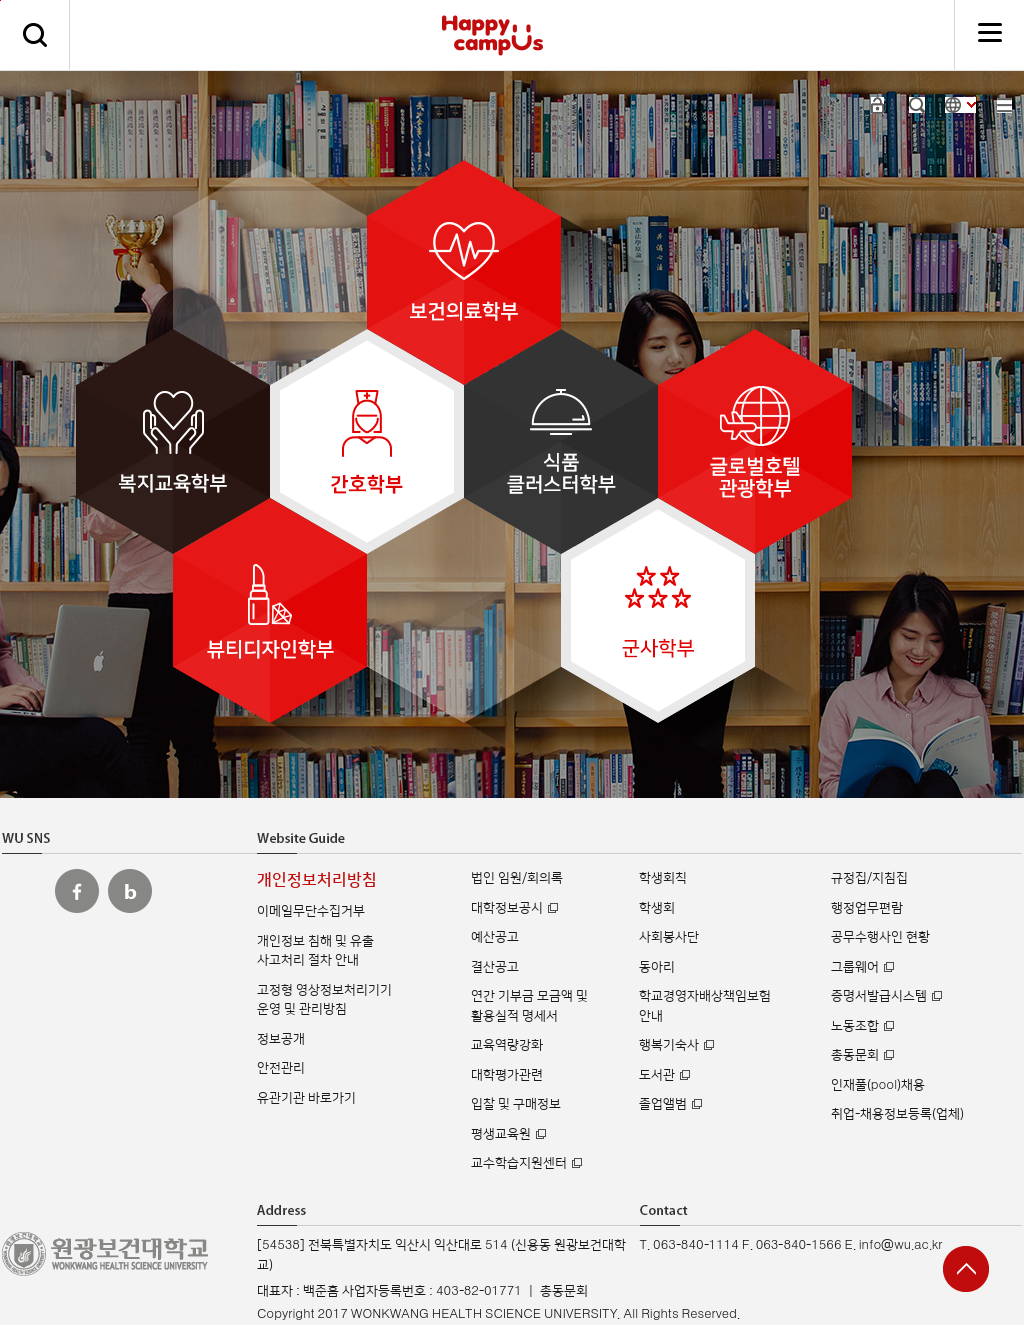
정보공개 (281, 1039)
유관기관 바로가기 (306, 1098)
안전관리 (281, 1068)
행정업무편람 (867, 908)
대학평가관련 (507, 1075)
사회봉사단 (669, 937)
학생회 (657, 908)
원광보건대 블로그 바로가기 (130, 891)
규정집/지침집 (869, 878)
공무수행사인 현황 (880, 937)
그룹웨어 (855, 967)
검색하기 (35, 35)
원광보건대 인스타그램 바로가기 (24, 891)
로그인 (877, 105)
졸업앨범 (663, 1104)
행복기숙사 (669, 1045)
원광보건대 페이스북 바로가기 (77, 891)
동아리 (657, 967)
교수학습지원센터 (519, 1163)
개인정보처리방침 (317, 880)
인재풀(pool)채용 (878, 1085)
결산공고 (495, 967)
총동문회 (855, 1055)
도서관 (657, 1075)
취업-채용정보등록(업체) (897, 1114)
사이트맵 (1004, 105)
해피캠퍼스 (492, 35)
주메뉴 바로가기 (0, 0)
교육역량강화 (507, 1045)
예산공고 (495, 937)
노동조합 (855, 1026)
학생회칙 (663, 878)
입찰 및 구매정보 (516, 1104)
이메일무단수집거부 (311, 911)
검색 (916, 105)
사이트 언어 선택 (960, 105)
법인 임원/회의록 (517, 878)
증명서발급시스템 (879, 996)
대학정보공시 (507, 908)
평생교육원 (501, 1134)
